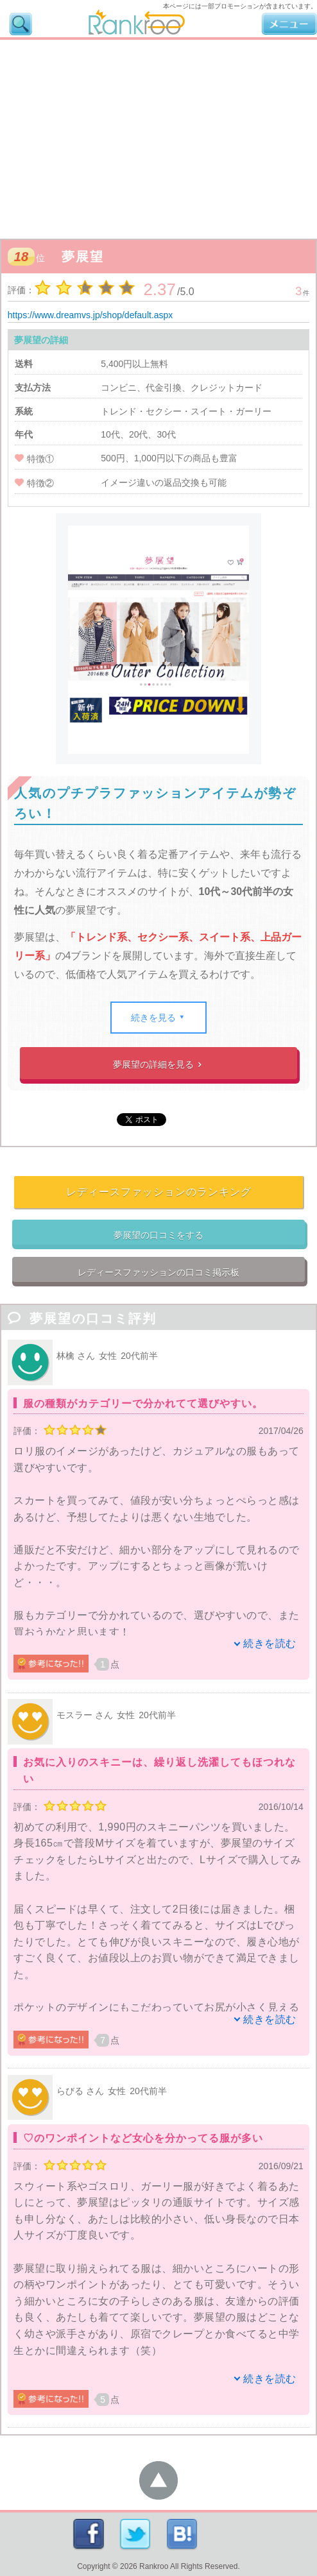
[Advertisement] (158, 136)
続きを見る (159, 1017)
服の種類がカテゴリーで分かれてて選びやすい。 (143, 1403)
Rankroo (153, 2566)
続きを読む (269, 1643)
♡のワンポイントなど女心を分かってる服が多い (143, 2138)
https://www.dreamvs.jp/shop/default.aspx (90, 315)
